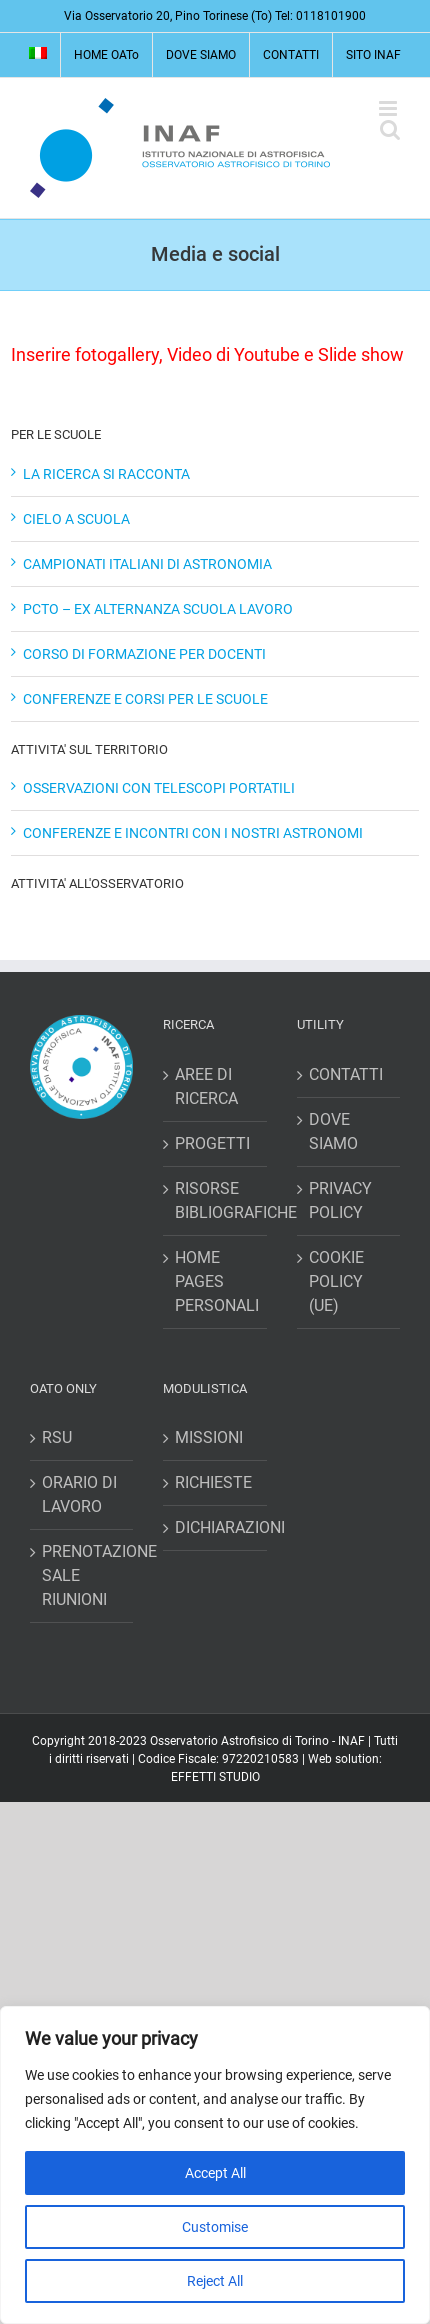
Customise (215, 2227)
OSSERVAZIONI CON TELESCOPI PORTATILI (159, 788)
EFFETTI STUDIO (215, 1777)
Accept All (215, 2173)
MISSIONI (209, 1437)
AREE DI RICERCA (206, 1086)
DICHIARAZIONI (215, 1527)
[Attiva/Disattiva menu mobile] (389, 108)
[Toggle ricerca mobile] (390, 129)
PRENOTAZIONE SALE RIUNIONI (82, 1575)
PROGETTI (212, 1143)
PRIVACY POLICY (340, 1200)
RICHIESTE (213, 1482)
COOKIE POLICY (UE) (336, 1281)
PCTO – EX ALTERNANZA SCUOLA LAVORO (158, 609)
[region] (215, 2165)
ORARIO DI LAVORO (79, 1494)
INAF (351, 1741)
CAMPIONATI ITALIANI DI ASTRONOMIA (147, 564)
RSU (57, 1437)
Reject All (215, 2281)
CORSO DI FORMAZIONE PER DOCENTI (144, 654)
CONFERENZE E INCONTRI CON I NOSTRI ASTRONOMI (193, 833)
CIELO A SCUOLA (76, 519)
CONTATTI (346, 1074)
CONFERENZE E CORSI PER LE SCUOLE (145, 699)
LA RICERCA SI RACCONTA (106, 474)
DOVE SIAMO (333, 1131)
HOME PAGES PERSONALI (215, 1281)
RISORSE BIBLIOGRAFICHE (215, 1200)
